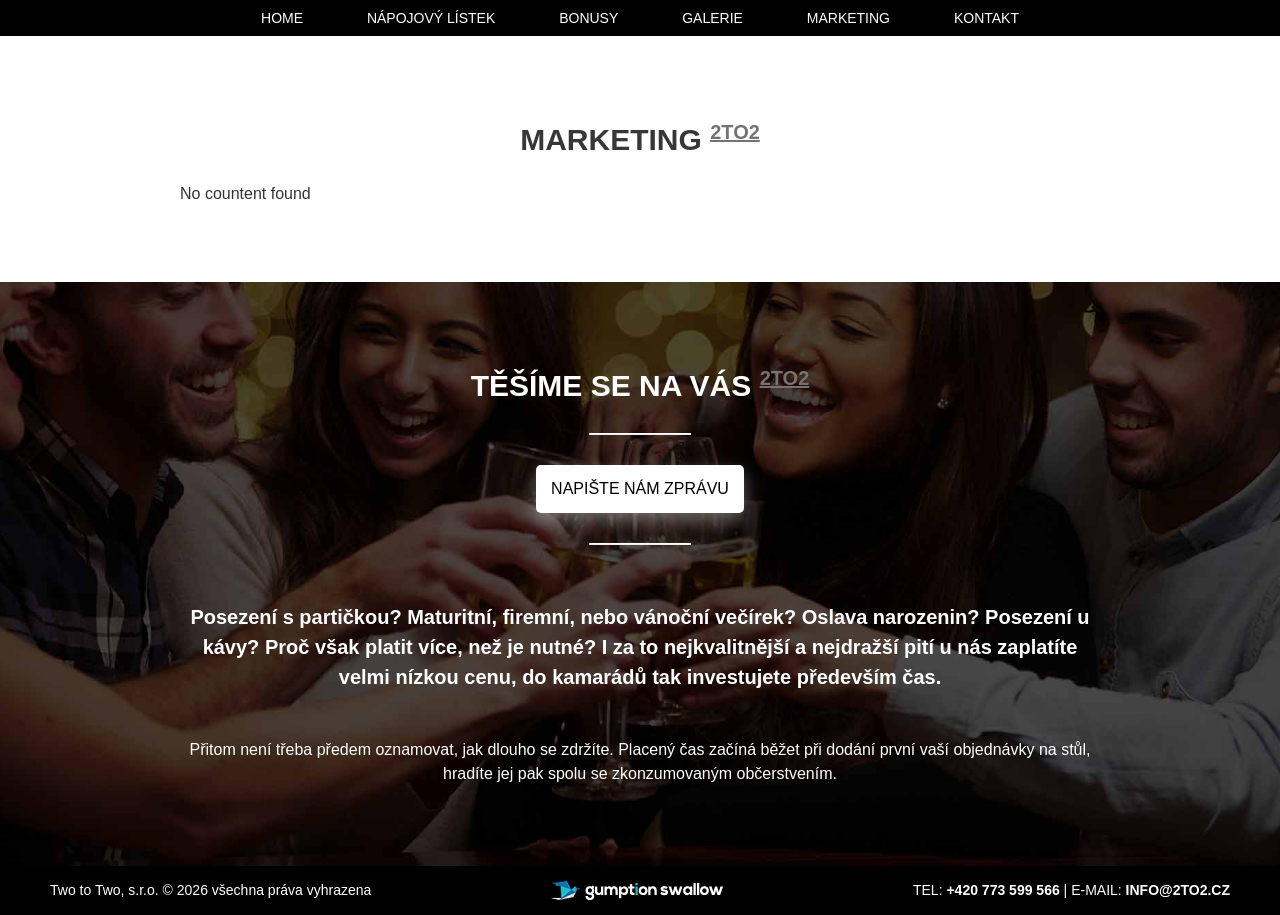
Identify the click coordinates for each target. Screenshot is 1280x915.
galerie (712, 18)
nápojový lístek (431, 18)
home (282, 18)
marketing (848, 18)
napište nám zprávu (640, 488)
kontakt (986, 18)
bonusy (588, 18)
